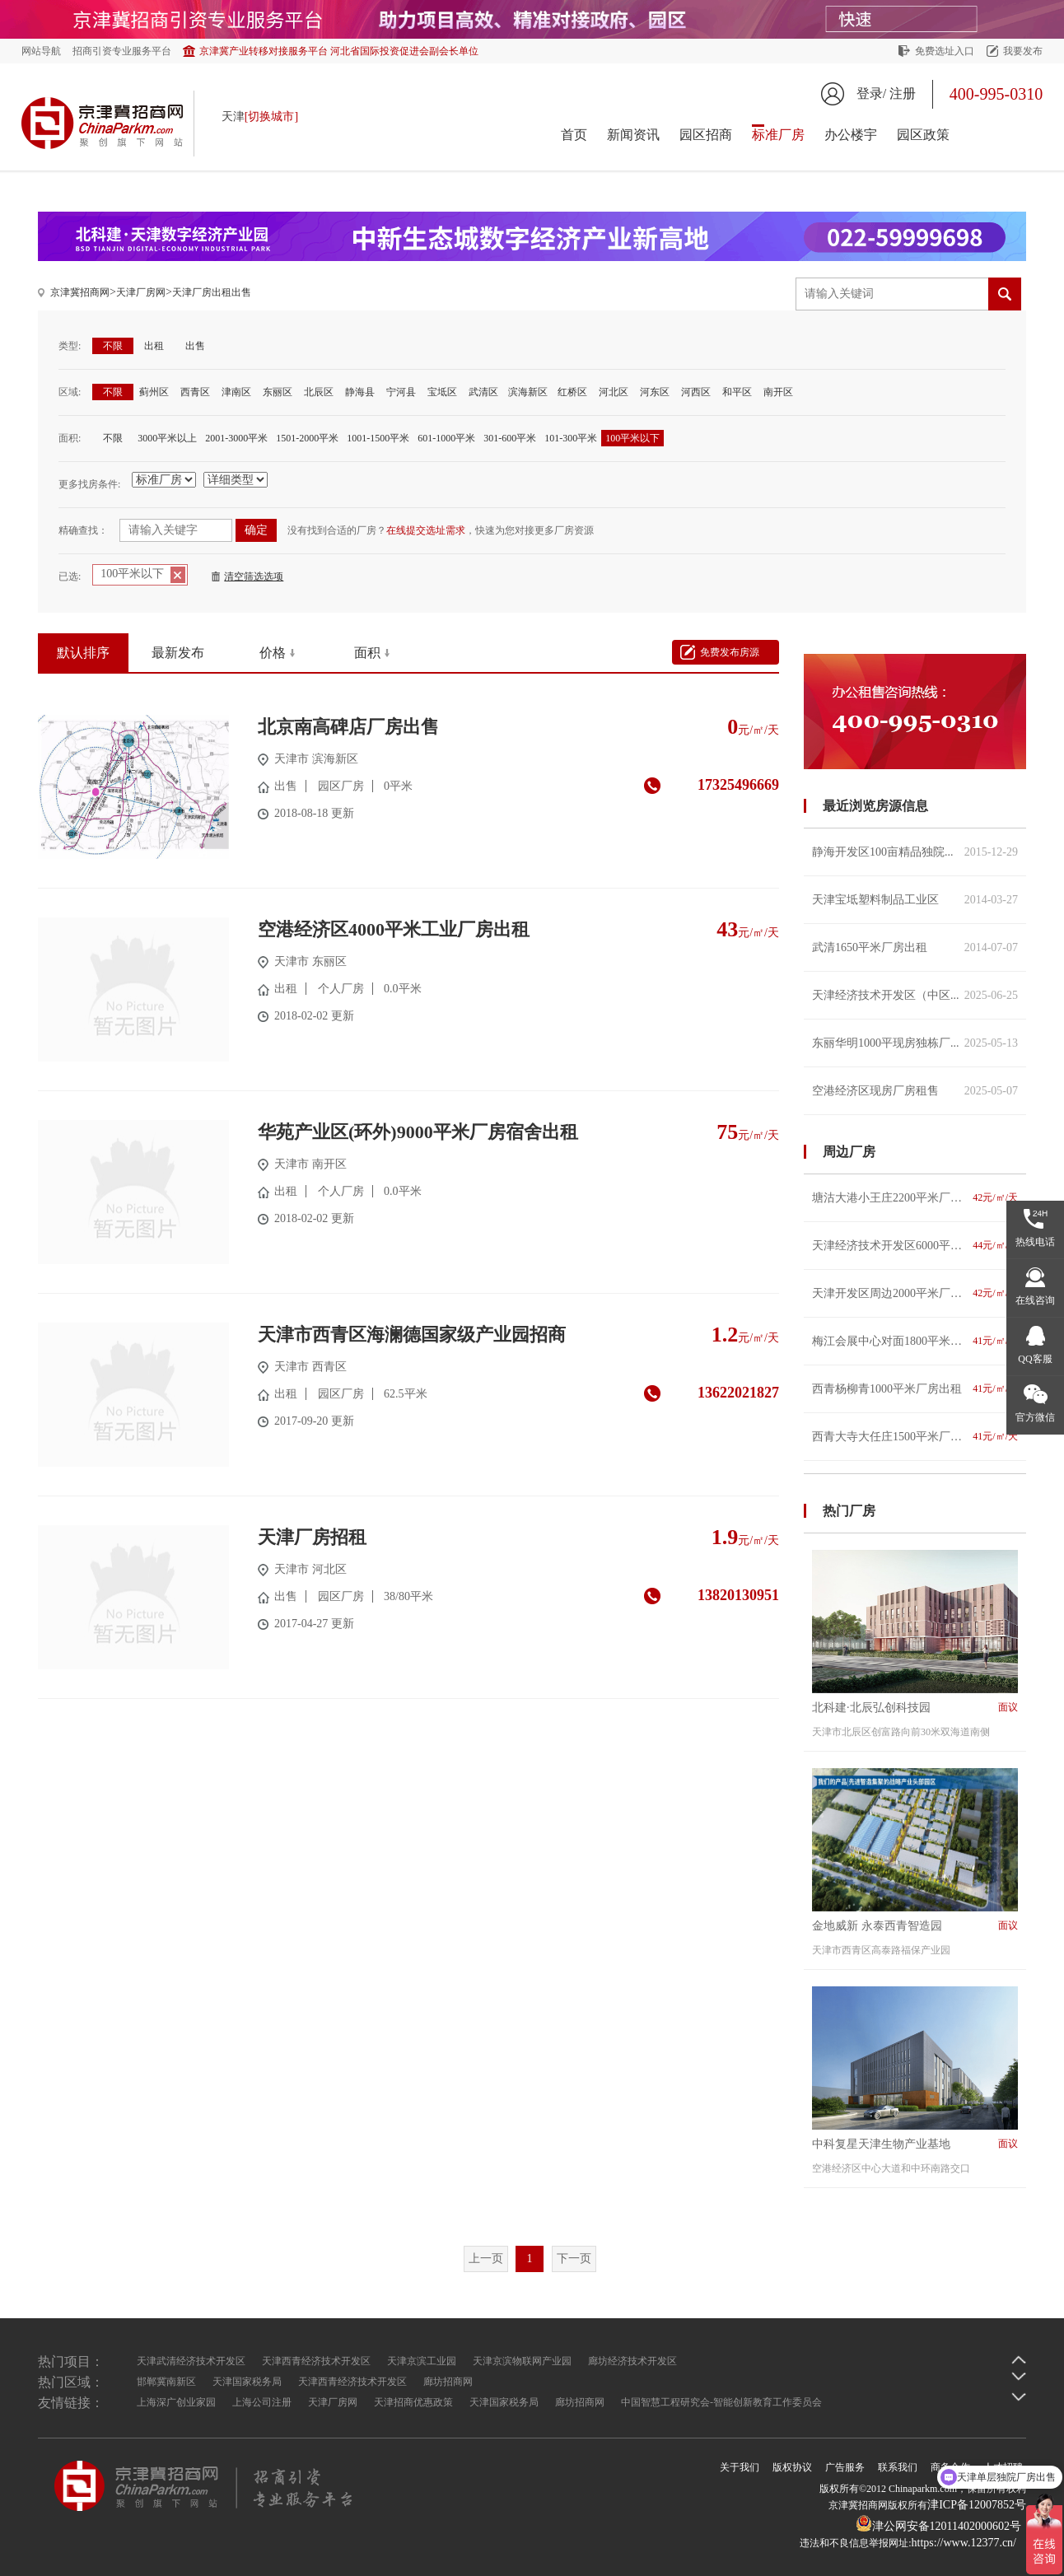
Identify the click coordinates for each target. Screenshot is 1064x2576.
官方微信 (1035, 1417)
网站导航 (41, 51)
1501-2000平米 (307, 438)
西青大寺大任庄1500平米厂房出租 (915, 1437)
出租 (154, 346)
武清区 (483, 392)
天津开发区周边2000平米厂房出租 (915, 1293)
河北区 (613, 392)
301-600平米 (509, 438)
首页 (574, 135)
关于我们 (739, 2467)
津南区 (236, 392)
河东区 (655, 392)
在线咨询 (1035, 1300)
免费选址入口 (944, 51)
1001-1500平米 (378, 438)
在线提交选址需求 (425, 530)
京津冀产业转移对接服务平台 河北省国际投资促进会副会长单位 (338, 51)
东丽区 (277, 392)
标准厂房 (778, 135)
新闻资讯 (633, 135)
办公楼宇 (850, 135)
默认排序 (83, 653)
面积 (367, 653)
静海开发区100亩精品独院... (915, 852)
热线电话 (1035, 1242)
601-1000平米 (446, 438)
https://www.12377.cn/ (964, 2542)
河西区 (696, 392)
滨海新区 (528, 392)
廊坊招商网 (448, 2381)
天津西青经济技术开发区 (316, 2361)
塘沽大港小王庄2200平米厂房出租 (915, 1198)
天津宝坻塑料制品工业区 (915, 900)
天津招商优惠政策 (413, 2402)
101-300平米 (570, 438)
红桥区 (572, 392)
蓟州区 (154, 392)
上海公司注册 (262, 2402)
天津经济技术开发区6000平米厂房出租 (915, 1245)
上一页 (486, 2258)
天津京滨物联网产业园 (522, 2361)
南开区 (778, 392)
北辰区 (319, 392)
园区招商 (705, 135)
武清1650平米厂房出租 (915, 947)
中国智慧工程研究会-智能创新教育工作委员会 (721, 2402)
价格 (272, 653)
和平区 (737, 392)
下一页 (574, 2258)
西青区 (195, 392)
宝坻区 (442, 392)
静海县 (360, 392)
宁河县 (401, 392)
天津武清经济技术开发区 (191, 2361)
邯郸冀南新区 (166, 2381)
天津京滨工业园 (421, 2361)
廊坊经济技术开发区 (632, 2361)
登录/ (871, 93)
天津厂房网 (141, 292)
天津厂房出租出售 (211, 292)
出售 (195, 346)
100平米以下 (632, 438)
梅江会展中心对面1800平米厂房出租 (915, 1341)
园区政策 (923, 135)
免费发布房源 (729, 652)
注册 (902, 93)
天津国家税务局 (247, 2381)
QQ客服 (1035, 1359)
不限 (113, 346)
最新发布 (178, 653)
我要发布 (1023, 51)
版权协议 (792, 2467)
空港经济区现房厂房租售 (915, 1091)
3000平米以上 (167, 438)
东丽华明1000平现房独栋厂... (915, 1043)
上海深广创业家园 (176, 2402)
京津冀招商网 (80, 292)
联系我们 (897, 2467)
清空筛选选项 (253, 576)
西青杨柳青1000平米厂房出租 (915, 1389)
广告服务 (845, 2467)
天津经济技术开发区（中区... (915, 995)
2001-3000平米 (236, 438)
